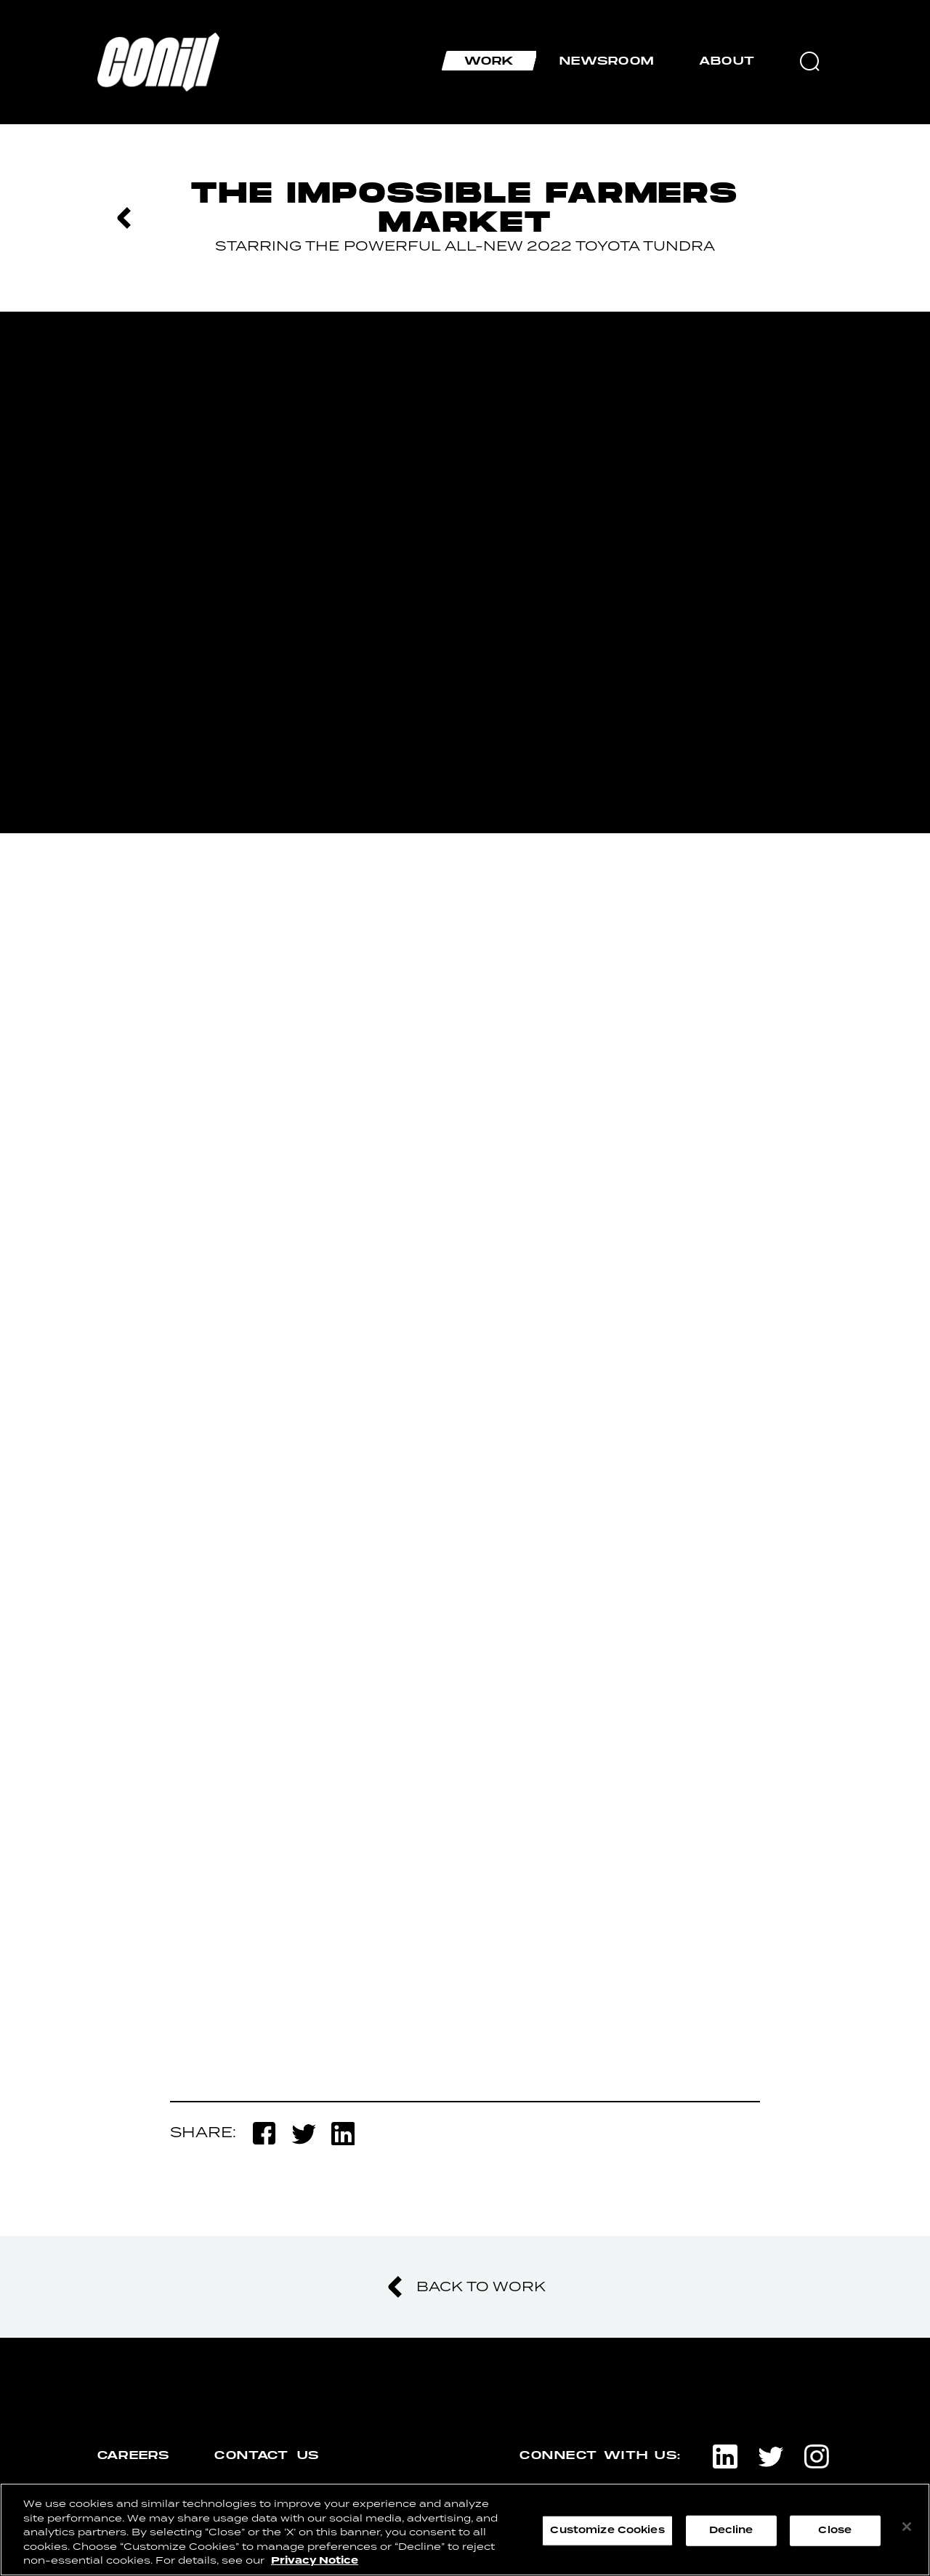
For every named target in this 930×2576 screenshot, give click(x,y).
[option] (465, 572)
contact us (266, 2455)
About (727, 60)
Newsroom (606, 60)
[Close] (907, 2527)
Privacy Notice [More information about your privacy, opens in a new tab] (314, 2560)
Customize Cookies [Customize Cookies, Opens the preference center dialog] (607, 2530)
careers (133, 2455)
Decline (731, 2530)
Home (111, 38)
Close (835, 2530)
